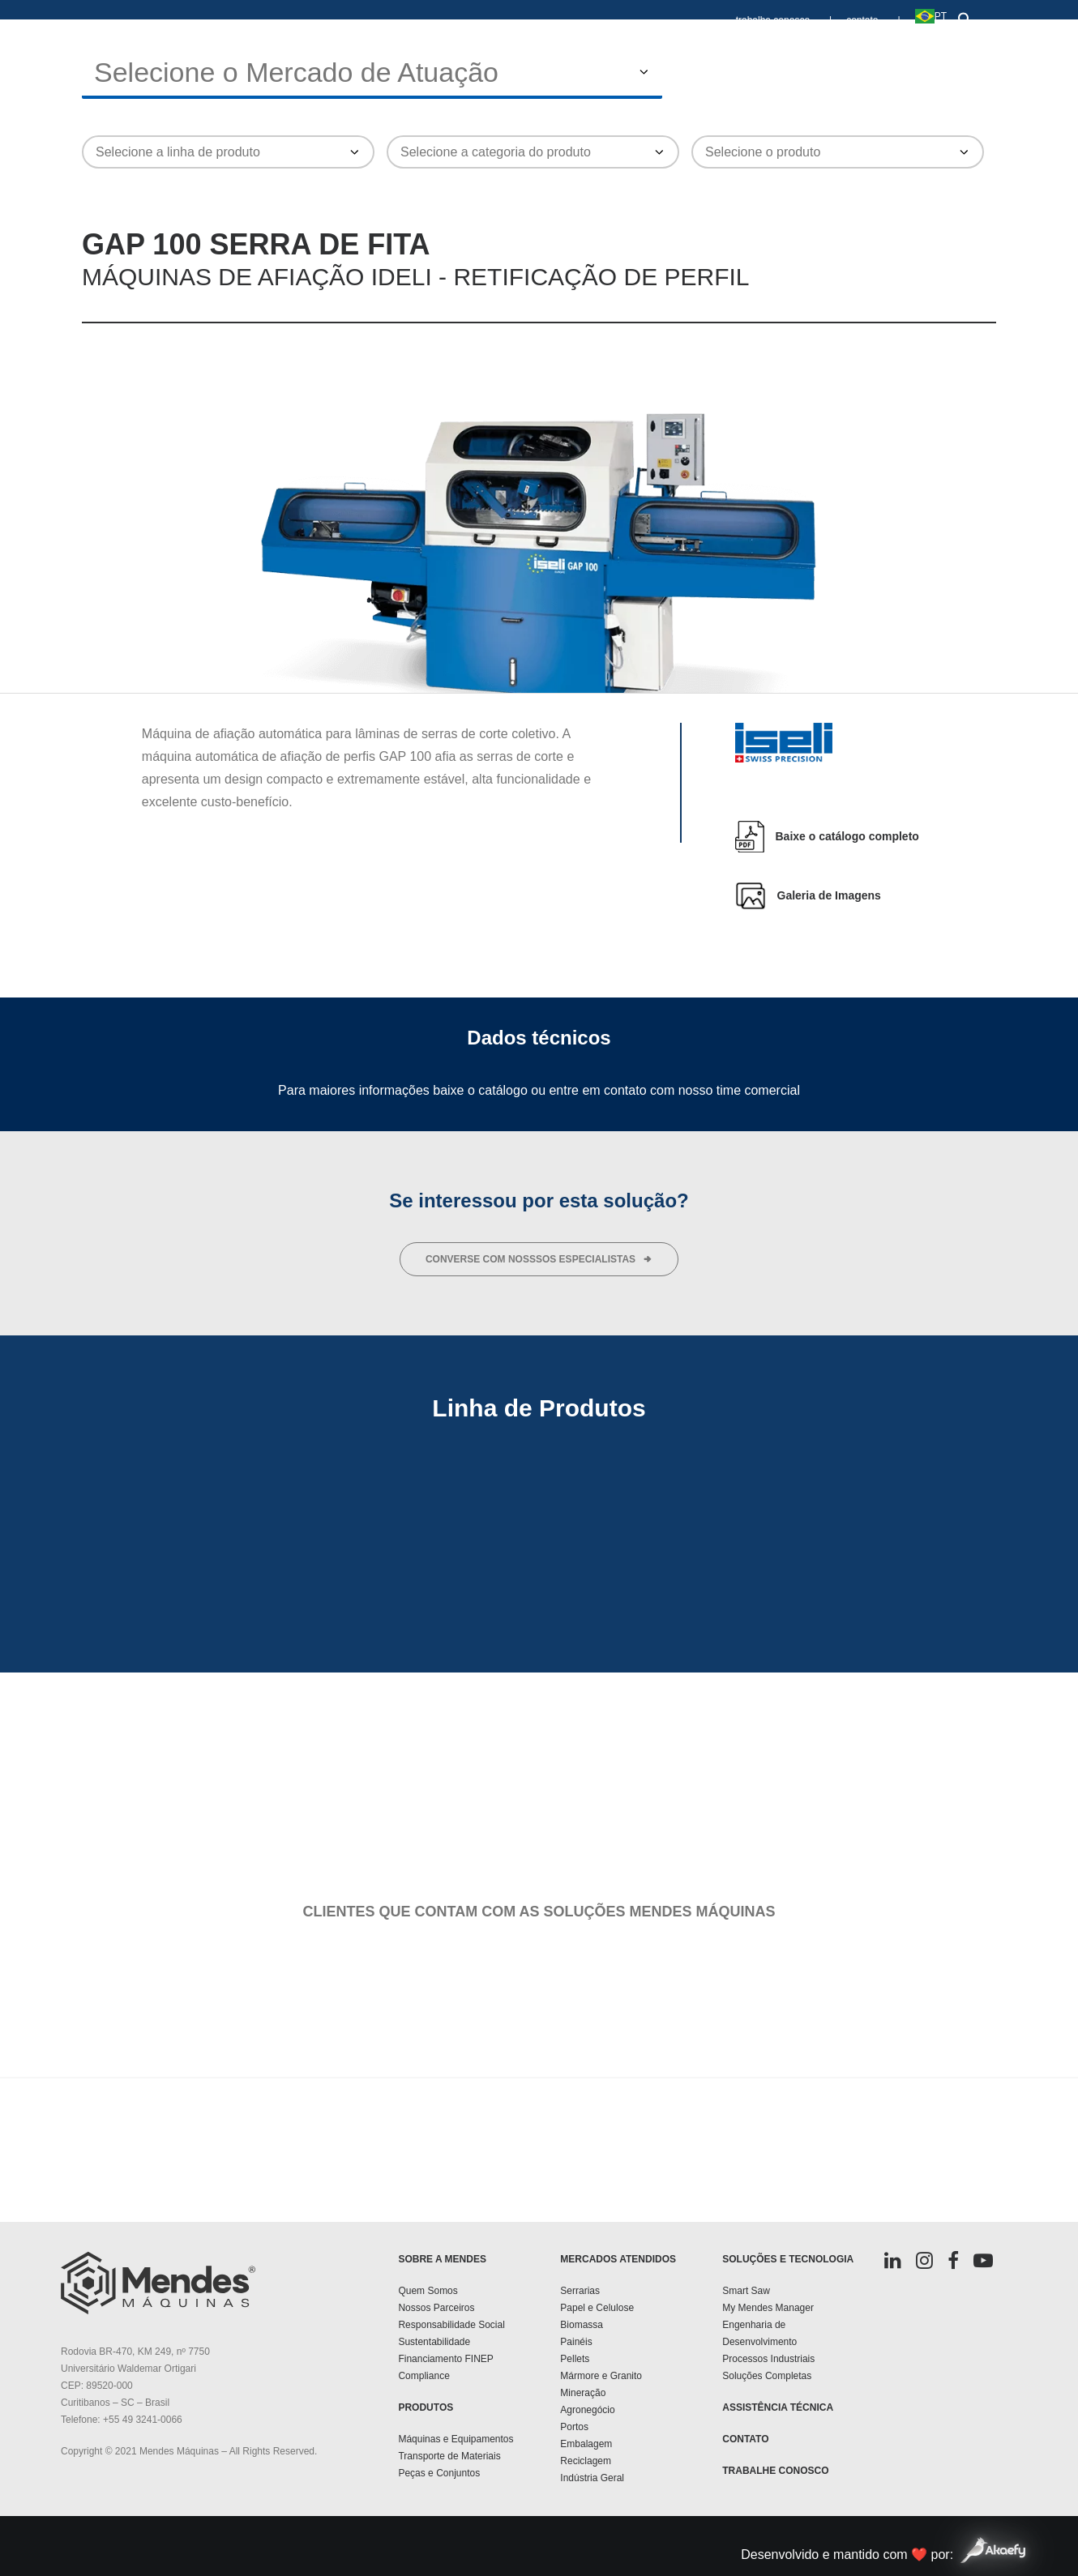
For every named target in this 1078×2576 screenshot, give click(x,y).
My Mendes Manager (768, 2307)
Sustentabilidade (434, 2341)
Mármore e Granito (601, 2376)
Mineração (582, 2393)
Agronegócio (587, 2410)
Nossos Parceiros (436, 2307)
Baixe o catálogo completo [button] (847, 836)
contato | (873, 20)
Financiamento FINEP (445, 2359)
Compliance (423, 2376)
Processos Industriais (768, 2359)
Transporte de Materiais (449, 2456)
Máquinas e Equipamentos (455, 2439)
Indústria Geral (592, 2478)
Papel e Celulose (597, 2307)
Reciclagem (585, 2461)
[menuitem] (788, 12)
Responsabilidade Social (451, 2324)
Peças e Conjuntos (439, 2473)
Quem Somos (427, 2290)
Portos (574, 2427)
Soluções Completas (766, 2376)
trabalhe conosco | (784, 20)
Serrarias (580, 2290)
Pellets (574, 2359)
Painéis (576, 2341)
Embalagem (586, 2444)
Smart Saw (746, 2290)
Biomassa (581, 2324)
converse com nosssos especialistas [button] (539, 1259)
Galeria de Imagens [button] (829, 895)
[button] (961, 16)
